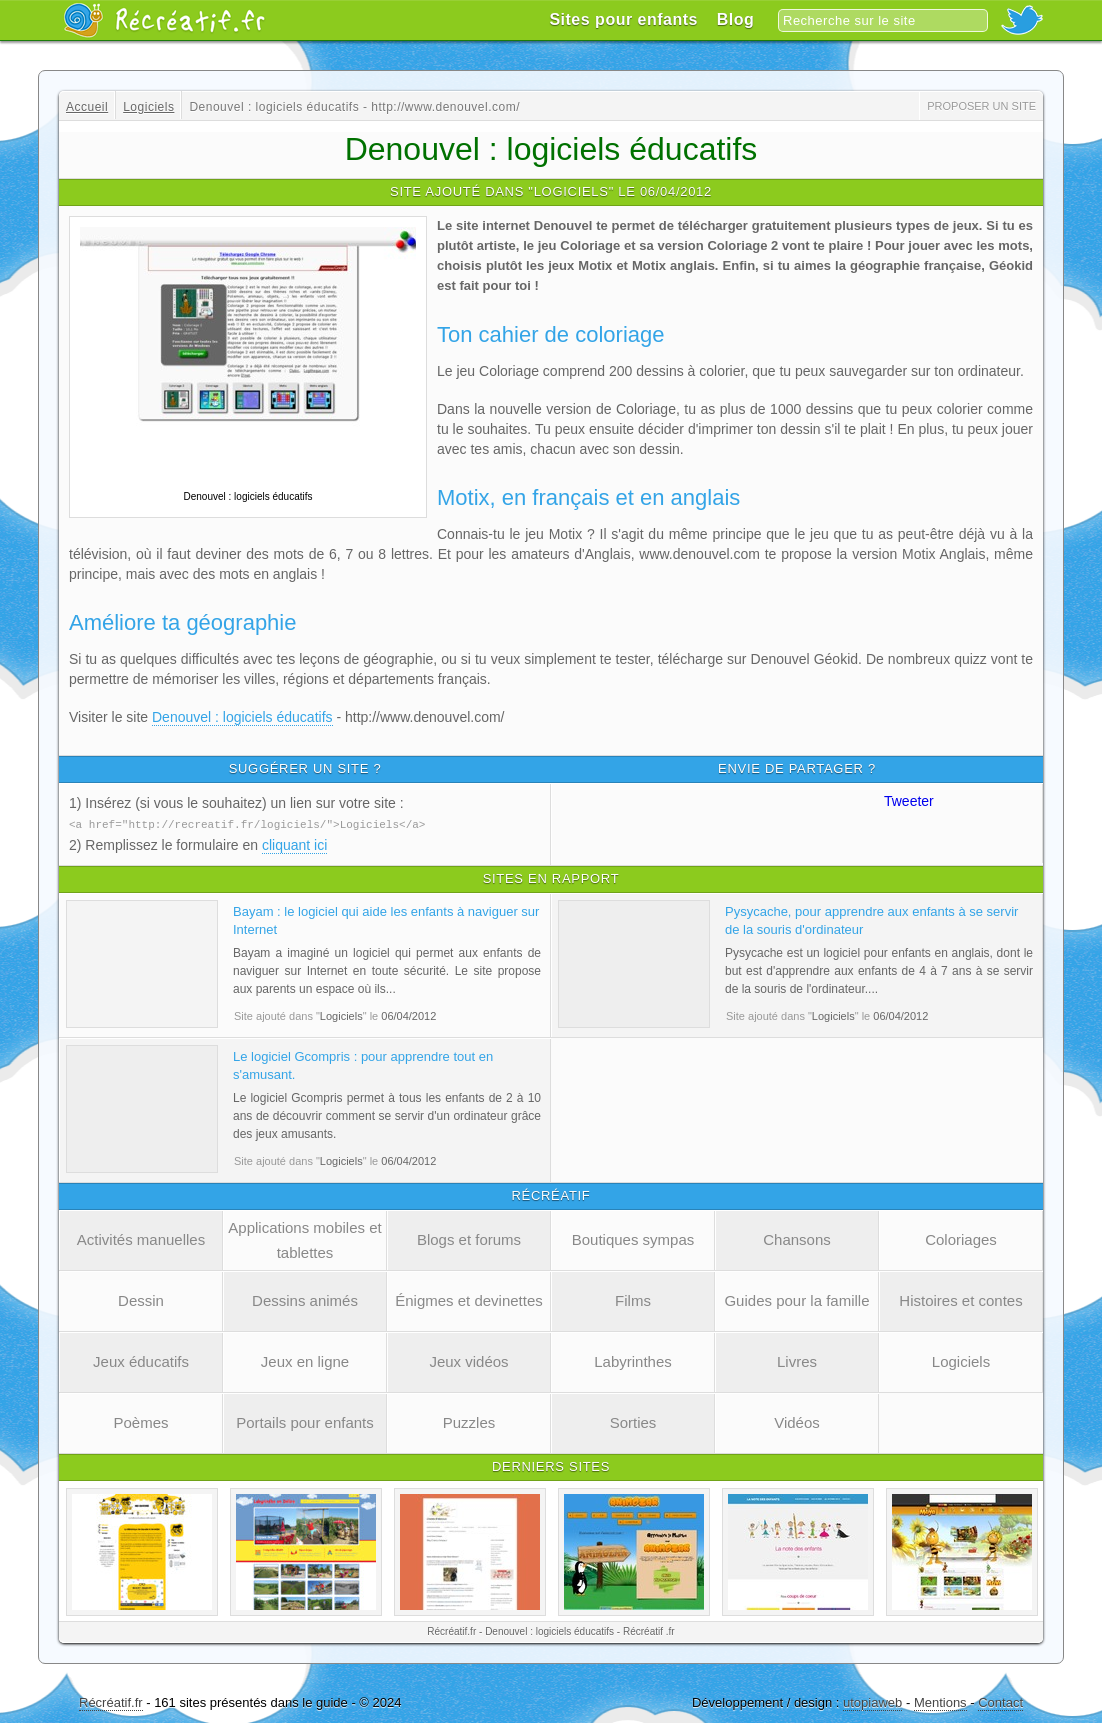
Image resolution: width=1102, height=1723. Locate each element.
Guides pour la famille (796, 1299)
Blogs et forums (469, 1238)
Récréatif (164, 20)
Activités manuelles (141, 1238)
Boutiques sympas (633, 1238)
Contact (1000, 1701)
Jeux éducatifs (141, 1360)
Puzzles (469, 1421)
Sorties (633, 1421)
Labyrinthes (633, 1360)
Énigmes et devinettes (469, 1299)
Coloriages (961, 1238)
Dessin (141, 1299)
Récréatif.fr (111, 1701)
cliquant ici (294, 844)
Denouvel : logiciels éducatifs (242, 717)
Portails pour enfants (305, 1421)
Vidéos (797, 1421)
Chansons (797, 1238)
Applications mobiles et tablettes (304, 1239)
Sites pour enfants (623, 19)
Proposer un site (981, 106)
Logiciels (961, 1360)
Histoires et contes (960, 1299)
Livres (797, 1360)
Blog (736, 19)
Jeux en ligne (305, 1360)
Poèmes (140, 1421)
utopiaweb (872, 1701)
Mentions (940, 1701)
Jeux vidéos (468, 1360)
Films (633, 1299)
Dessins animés (305, 1299)
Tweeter (909, 801)
